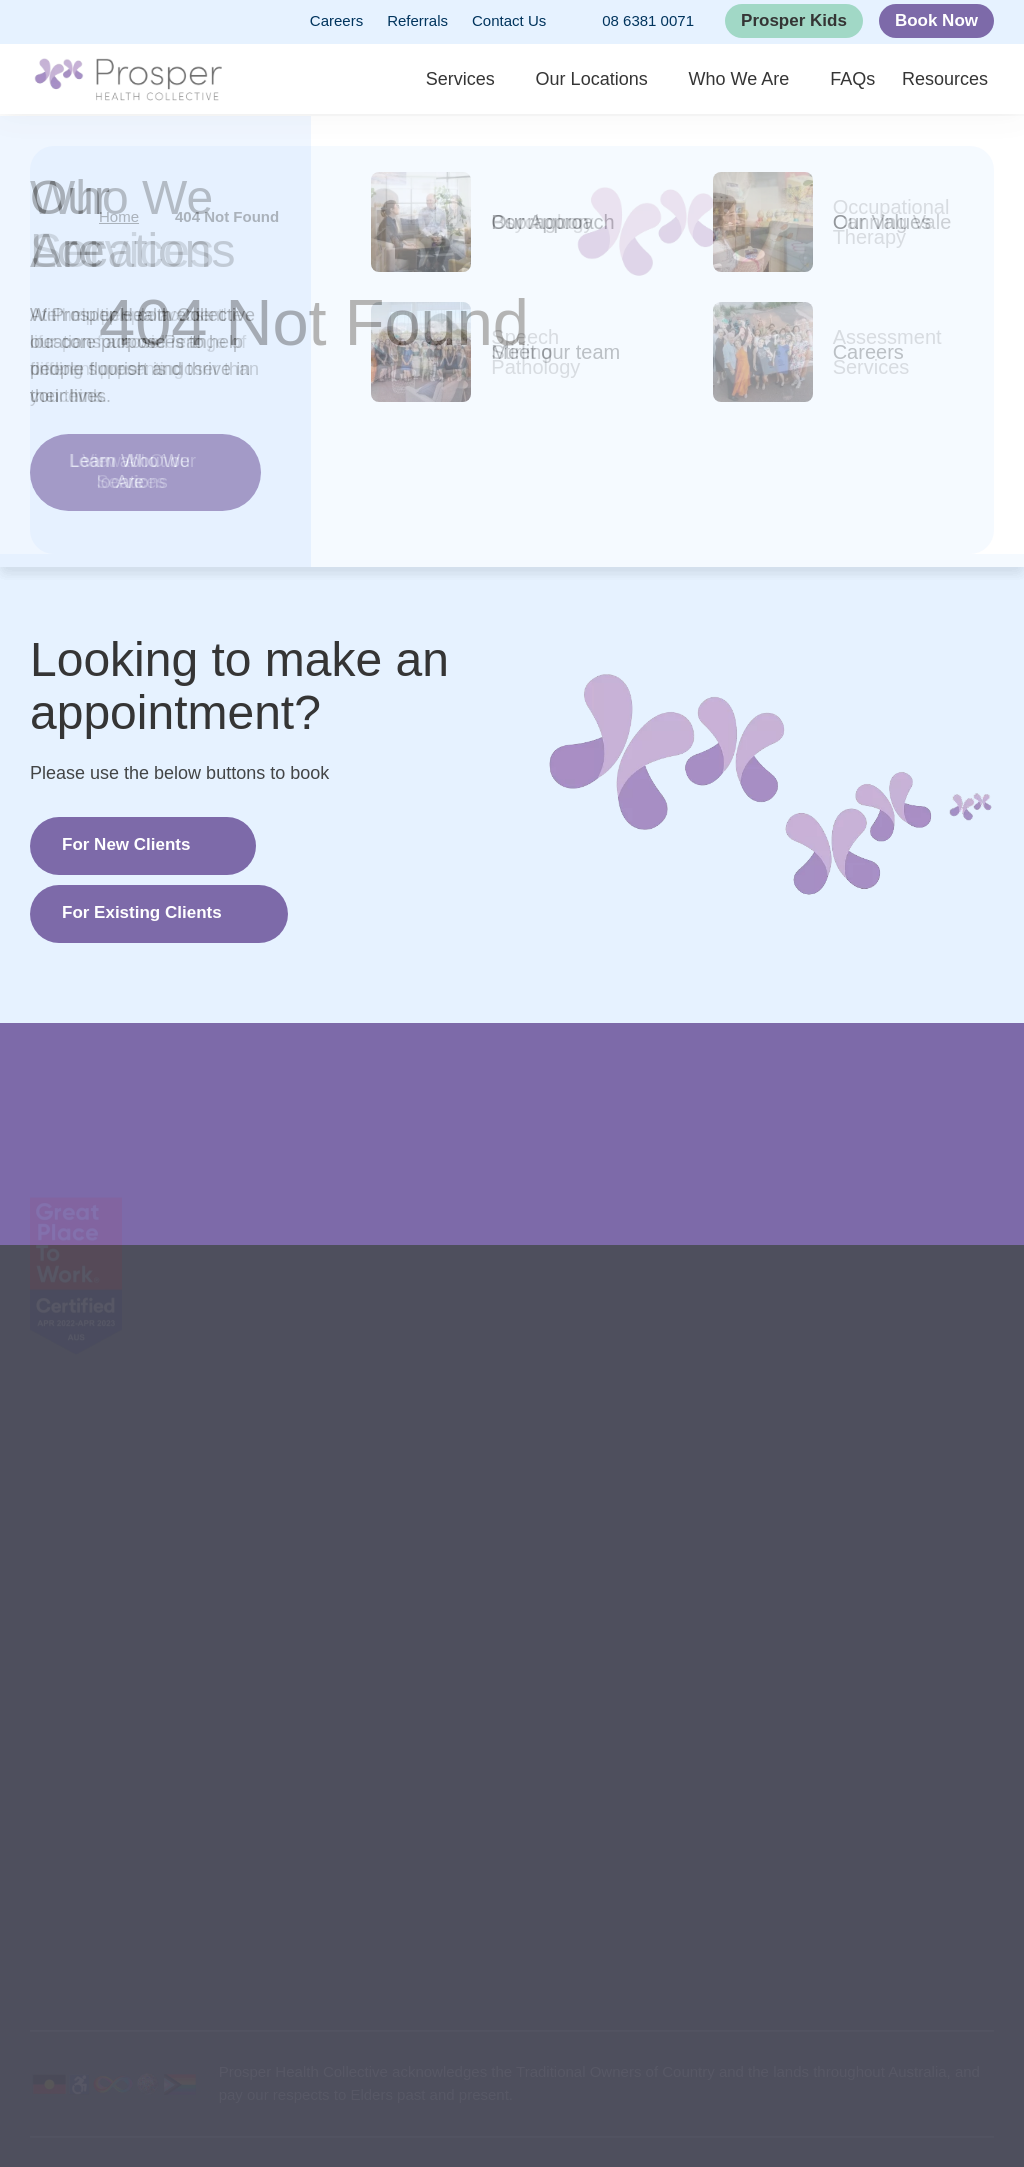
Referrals (417, 20)
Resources (951, 80)
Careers (336, 20)
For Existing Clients (142, 912)
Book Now (936, 20)
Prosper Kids (794, 20)
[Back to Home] (128, 80)
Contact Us (509, 20)
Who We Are (759, 80)
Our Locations (615, 80)
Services (486, 80)
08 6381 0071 (632, 22)
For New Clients (126, 844)
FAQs (870, 80)
